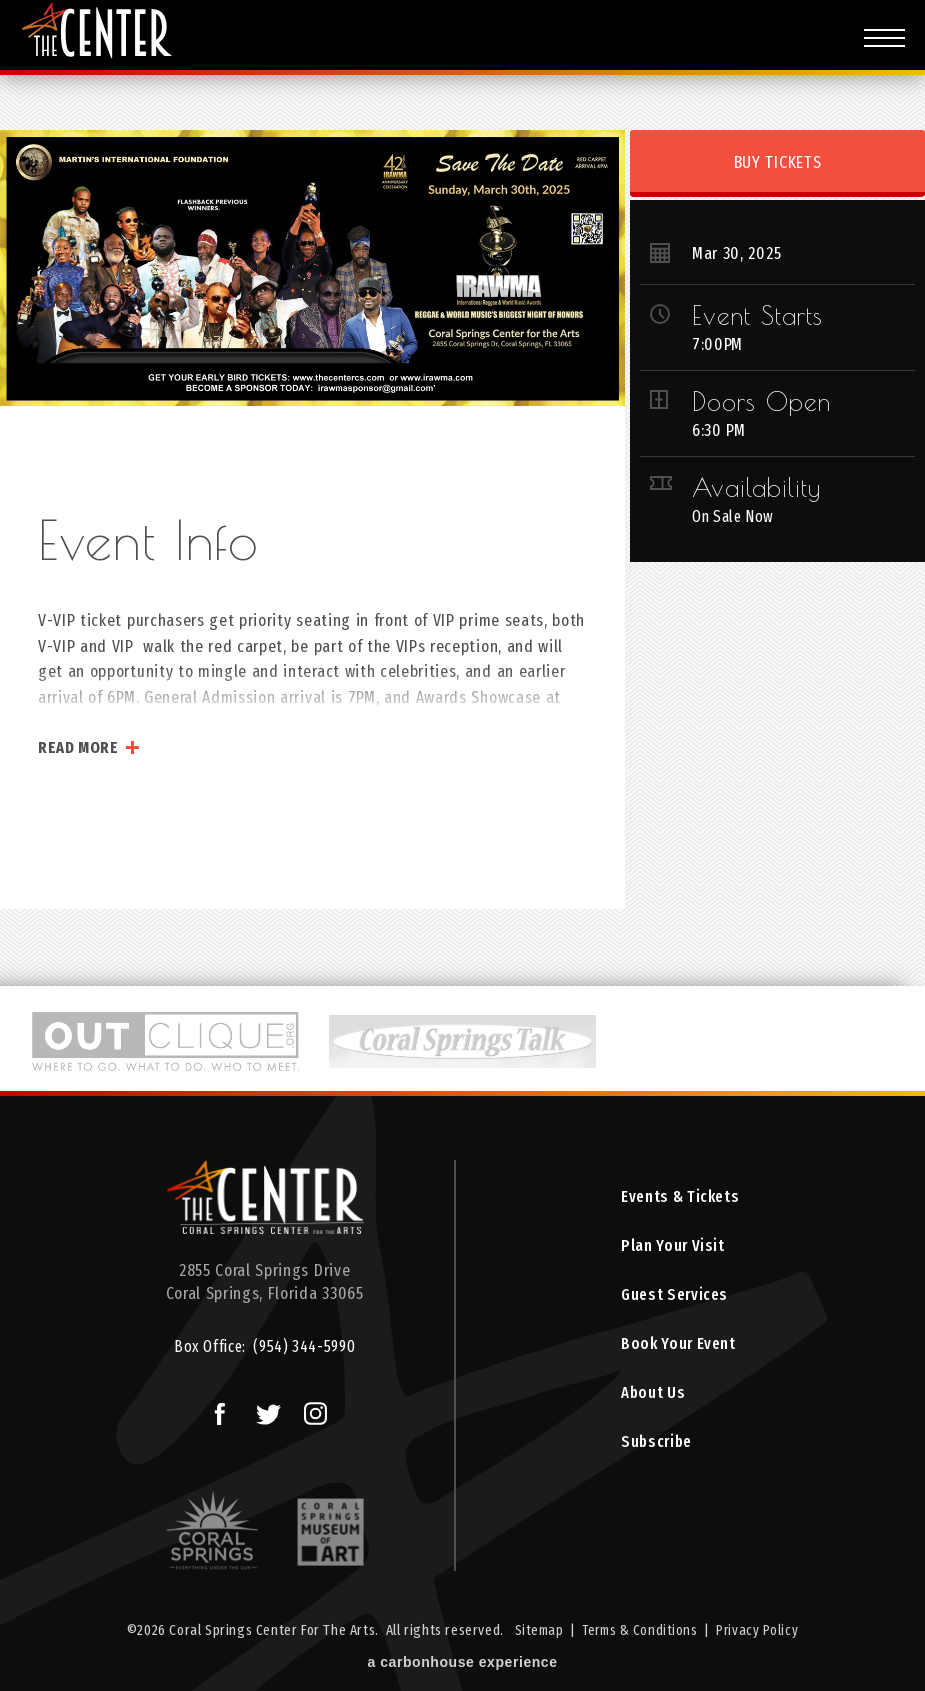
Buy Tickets (777, 162)
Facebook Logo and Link (210, 1409)
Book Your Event (676, 1350)
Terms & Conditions (640, 1632)
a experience (463, 1665)
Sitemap (535, 1632)
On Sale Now (736, 516)
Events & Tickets (679, 1197)
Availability (756, 487)
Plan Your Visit (669, 1248)
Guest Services (673, 1299)
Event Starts (757, 315)
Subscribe (654, 1452)
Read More (78, 747)
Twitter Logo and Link (261, 1409)
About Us (649, 1401)
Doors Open (761, 401)
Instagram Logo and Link (308, 1409)
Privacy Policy (760, 1632)
